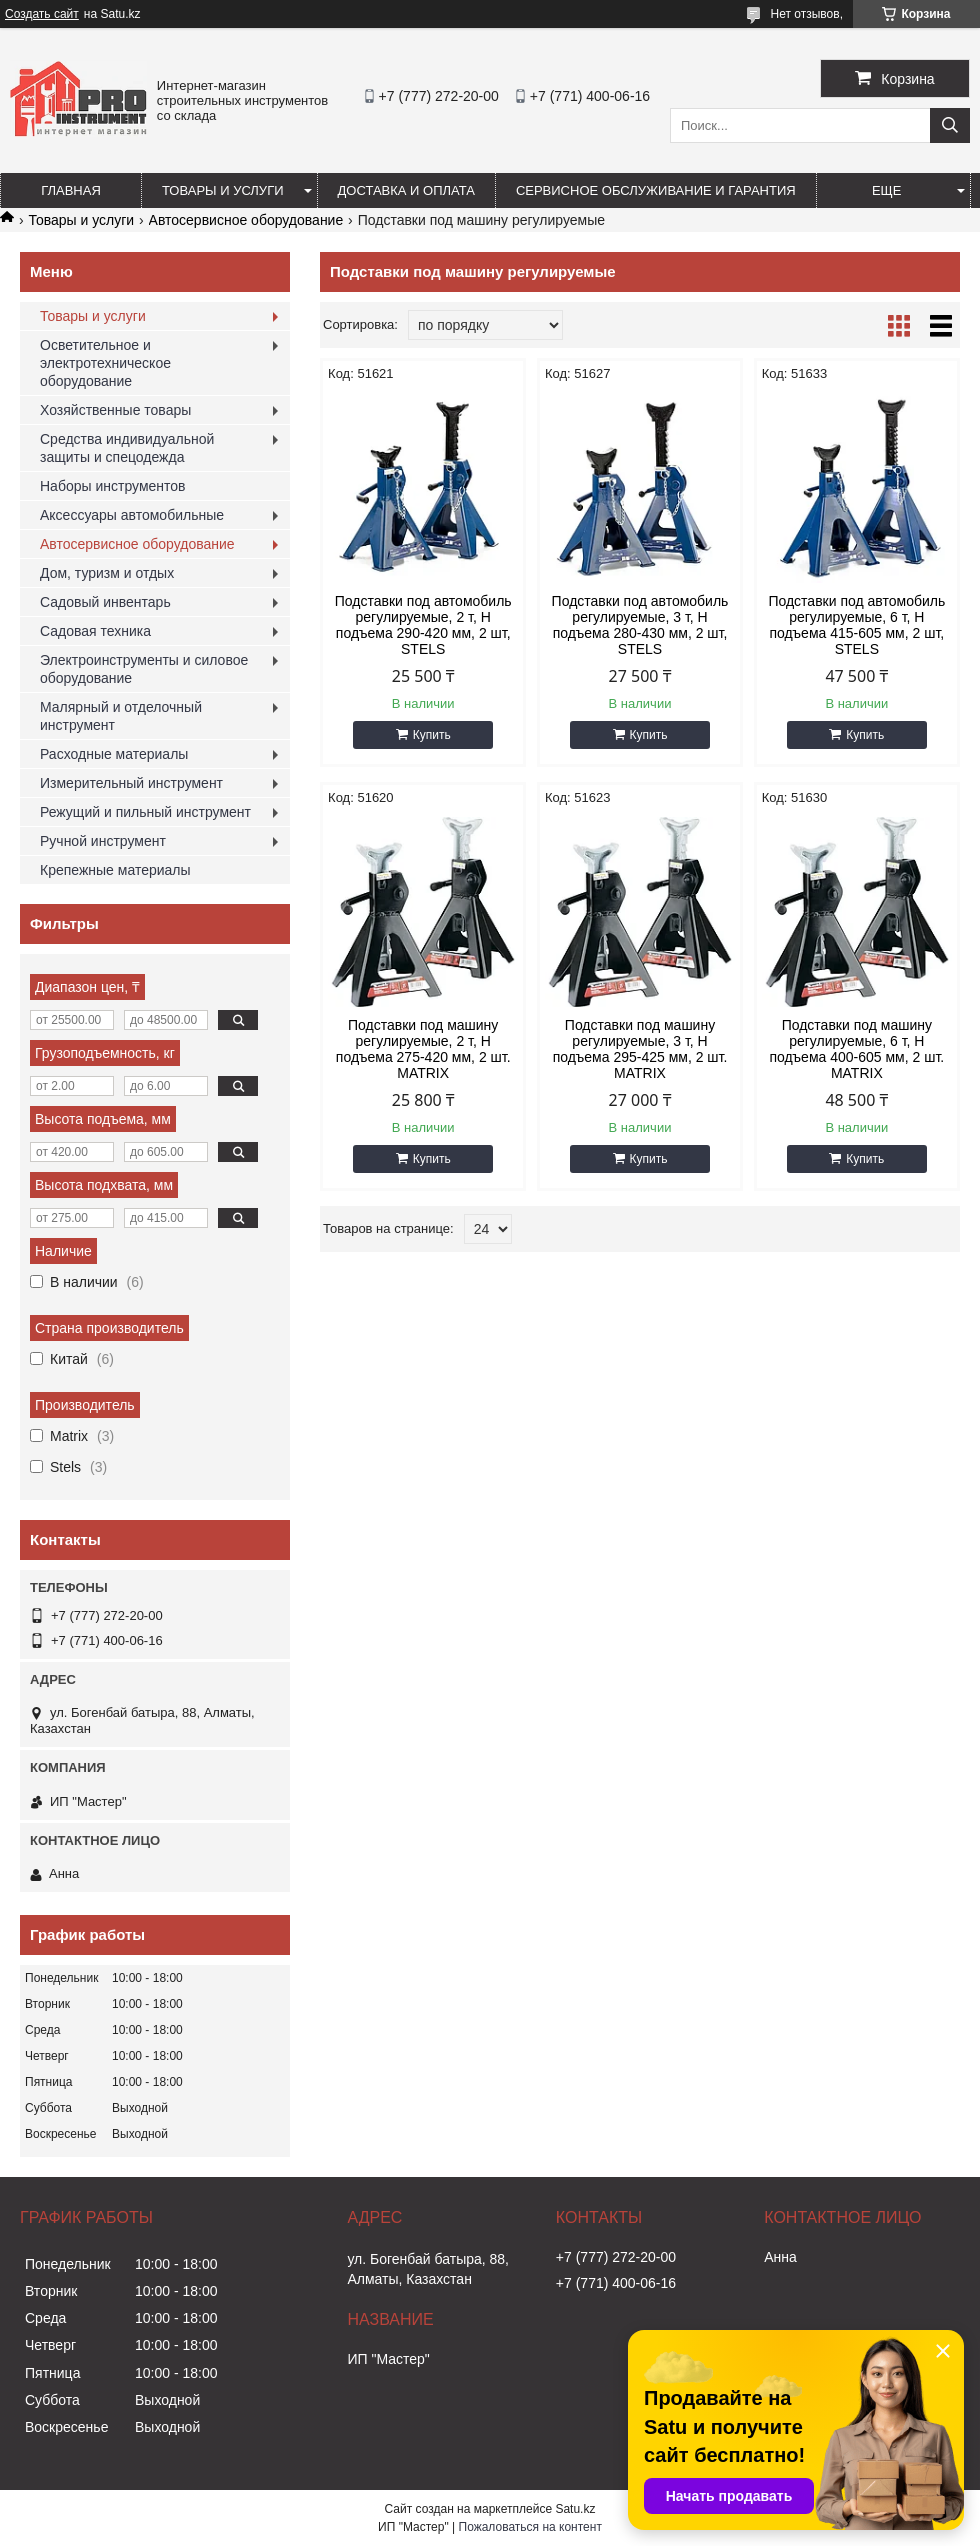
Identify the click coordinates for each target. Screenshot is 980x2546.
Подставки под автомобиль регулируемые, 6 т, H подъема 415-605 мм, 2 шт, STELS (856, 625)
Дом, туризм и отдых (107, 573)
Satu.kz (575, 2509)
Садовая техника (95, 631)
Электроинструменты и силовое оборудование (144, 669)
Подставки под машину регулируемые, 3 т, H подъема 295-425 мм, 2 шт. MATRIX (640, 1049)
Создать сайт (42, 14)
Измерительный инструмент (131, 783)
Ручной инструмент (103, 841)
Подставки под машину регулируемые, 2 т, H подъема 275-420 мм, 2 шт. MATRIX (423, 1049)
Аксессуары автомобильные (132, 515)
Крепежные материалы (115, 870)
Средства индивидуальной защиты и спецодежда (127, 448)
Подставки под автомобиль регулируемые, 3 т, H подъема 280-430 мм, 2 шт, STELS (640, 625)
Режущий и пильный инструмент (145, 812)
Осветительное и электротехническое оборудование (105, 363)
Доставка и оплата (406, 190)
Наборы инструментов (113, 486)
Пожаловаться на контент (530, 2527)
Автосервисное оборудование (246, 220)
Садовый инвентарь (105, 602)
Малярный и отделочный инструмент (121, 716)
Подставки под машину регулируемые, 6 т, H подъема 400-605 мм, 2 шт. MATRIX (856, 1049)
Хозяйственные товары (115, 410)
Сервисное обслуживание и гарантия (656, 190)
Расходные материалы (114, 754)
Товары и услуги (223, 190)
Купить (432, 735)
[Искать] (950, 125)
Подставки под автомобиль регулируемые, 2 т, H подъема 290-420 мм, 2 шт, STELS (423, 625)
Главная (71, 190)
